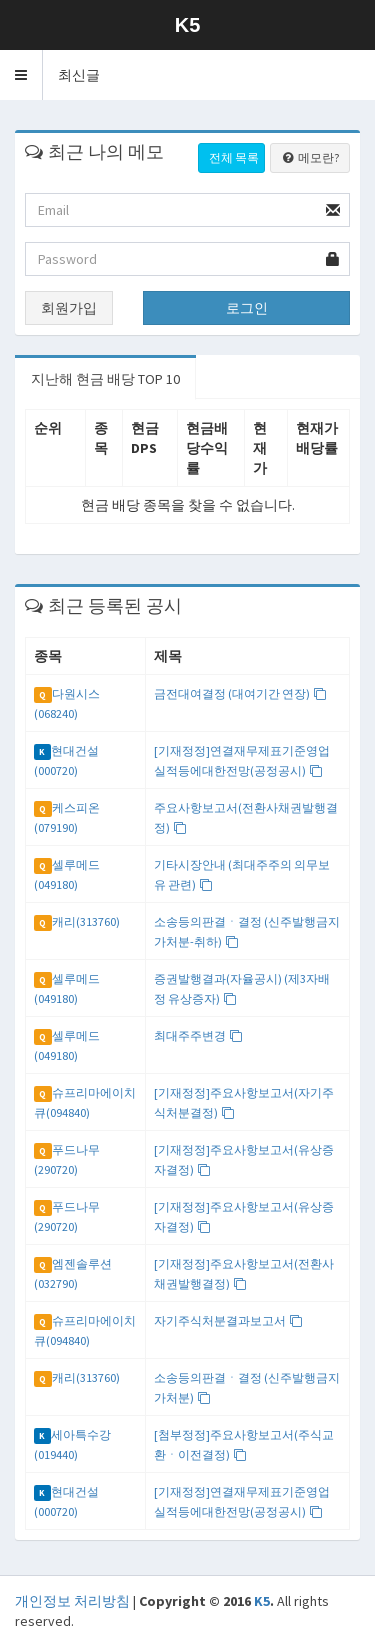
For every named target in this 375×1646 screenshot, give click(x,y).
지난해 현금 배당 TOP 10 (105, 379)
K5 (262, 1601)
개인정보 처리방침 (72, 1601)
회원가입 (69, 308)
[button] (21, 75)
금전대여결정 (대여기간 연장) (240, 693)
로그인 (247, 308)
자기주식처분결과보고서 (228, 1320)
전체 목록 (234, 157)
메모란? (310, 157)
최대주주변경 (198, 1035)
